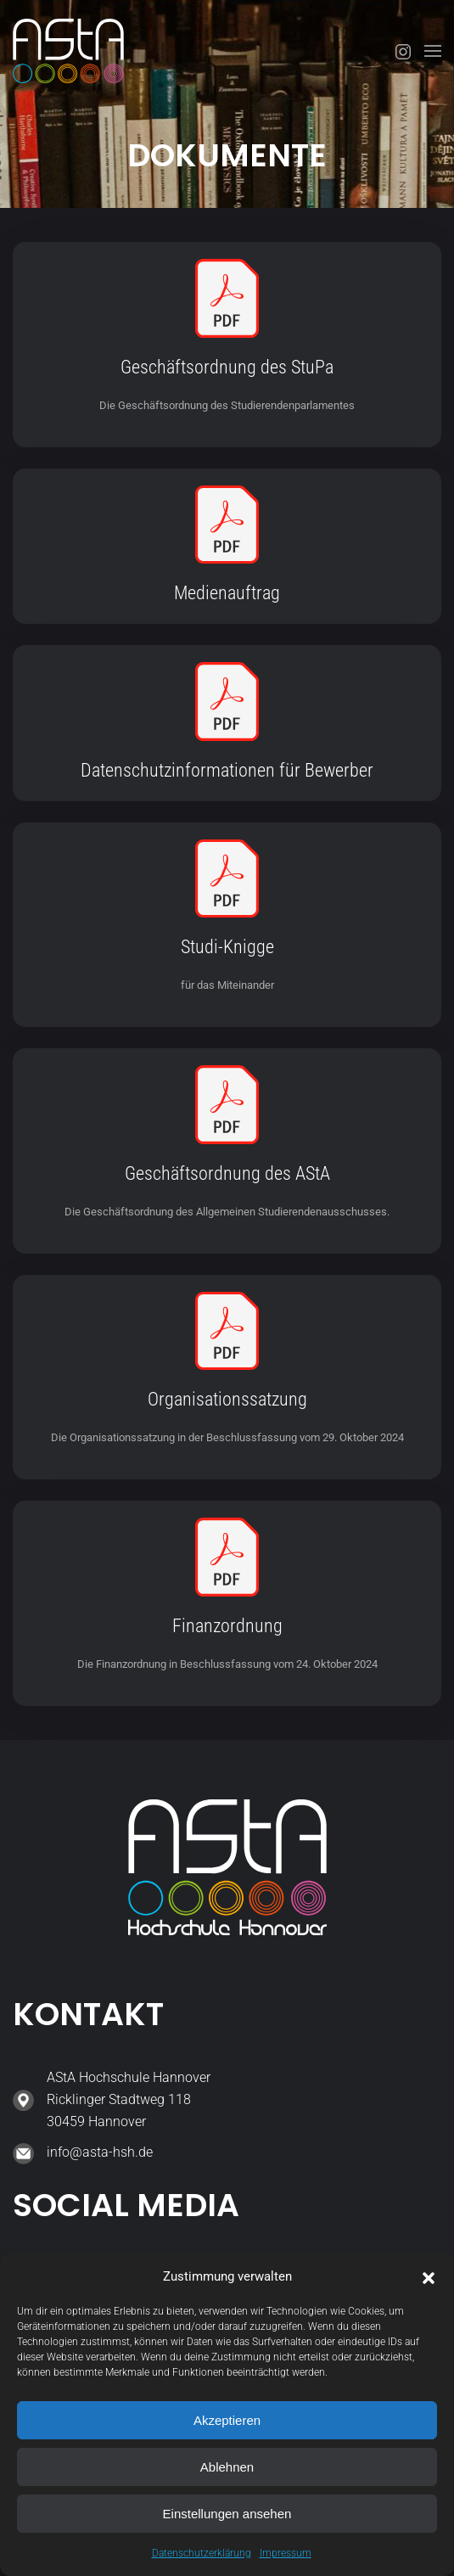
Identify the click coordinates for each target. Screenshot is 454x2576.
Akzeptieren (227, 2420)
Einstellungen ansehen (227, 2513)
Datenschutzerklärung (201, 2553)
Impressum (285, 2553)
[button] (428, 2276)
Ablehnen (227, 2467)
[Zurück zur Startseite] (68, 51)
